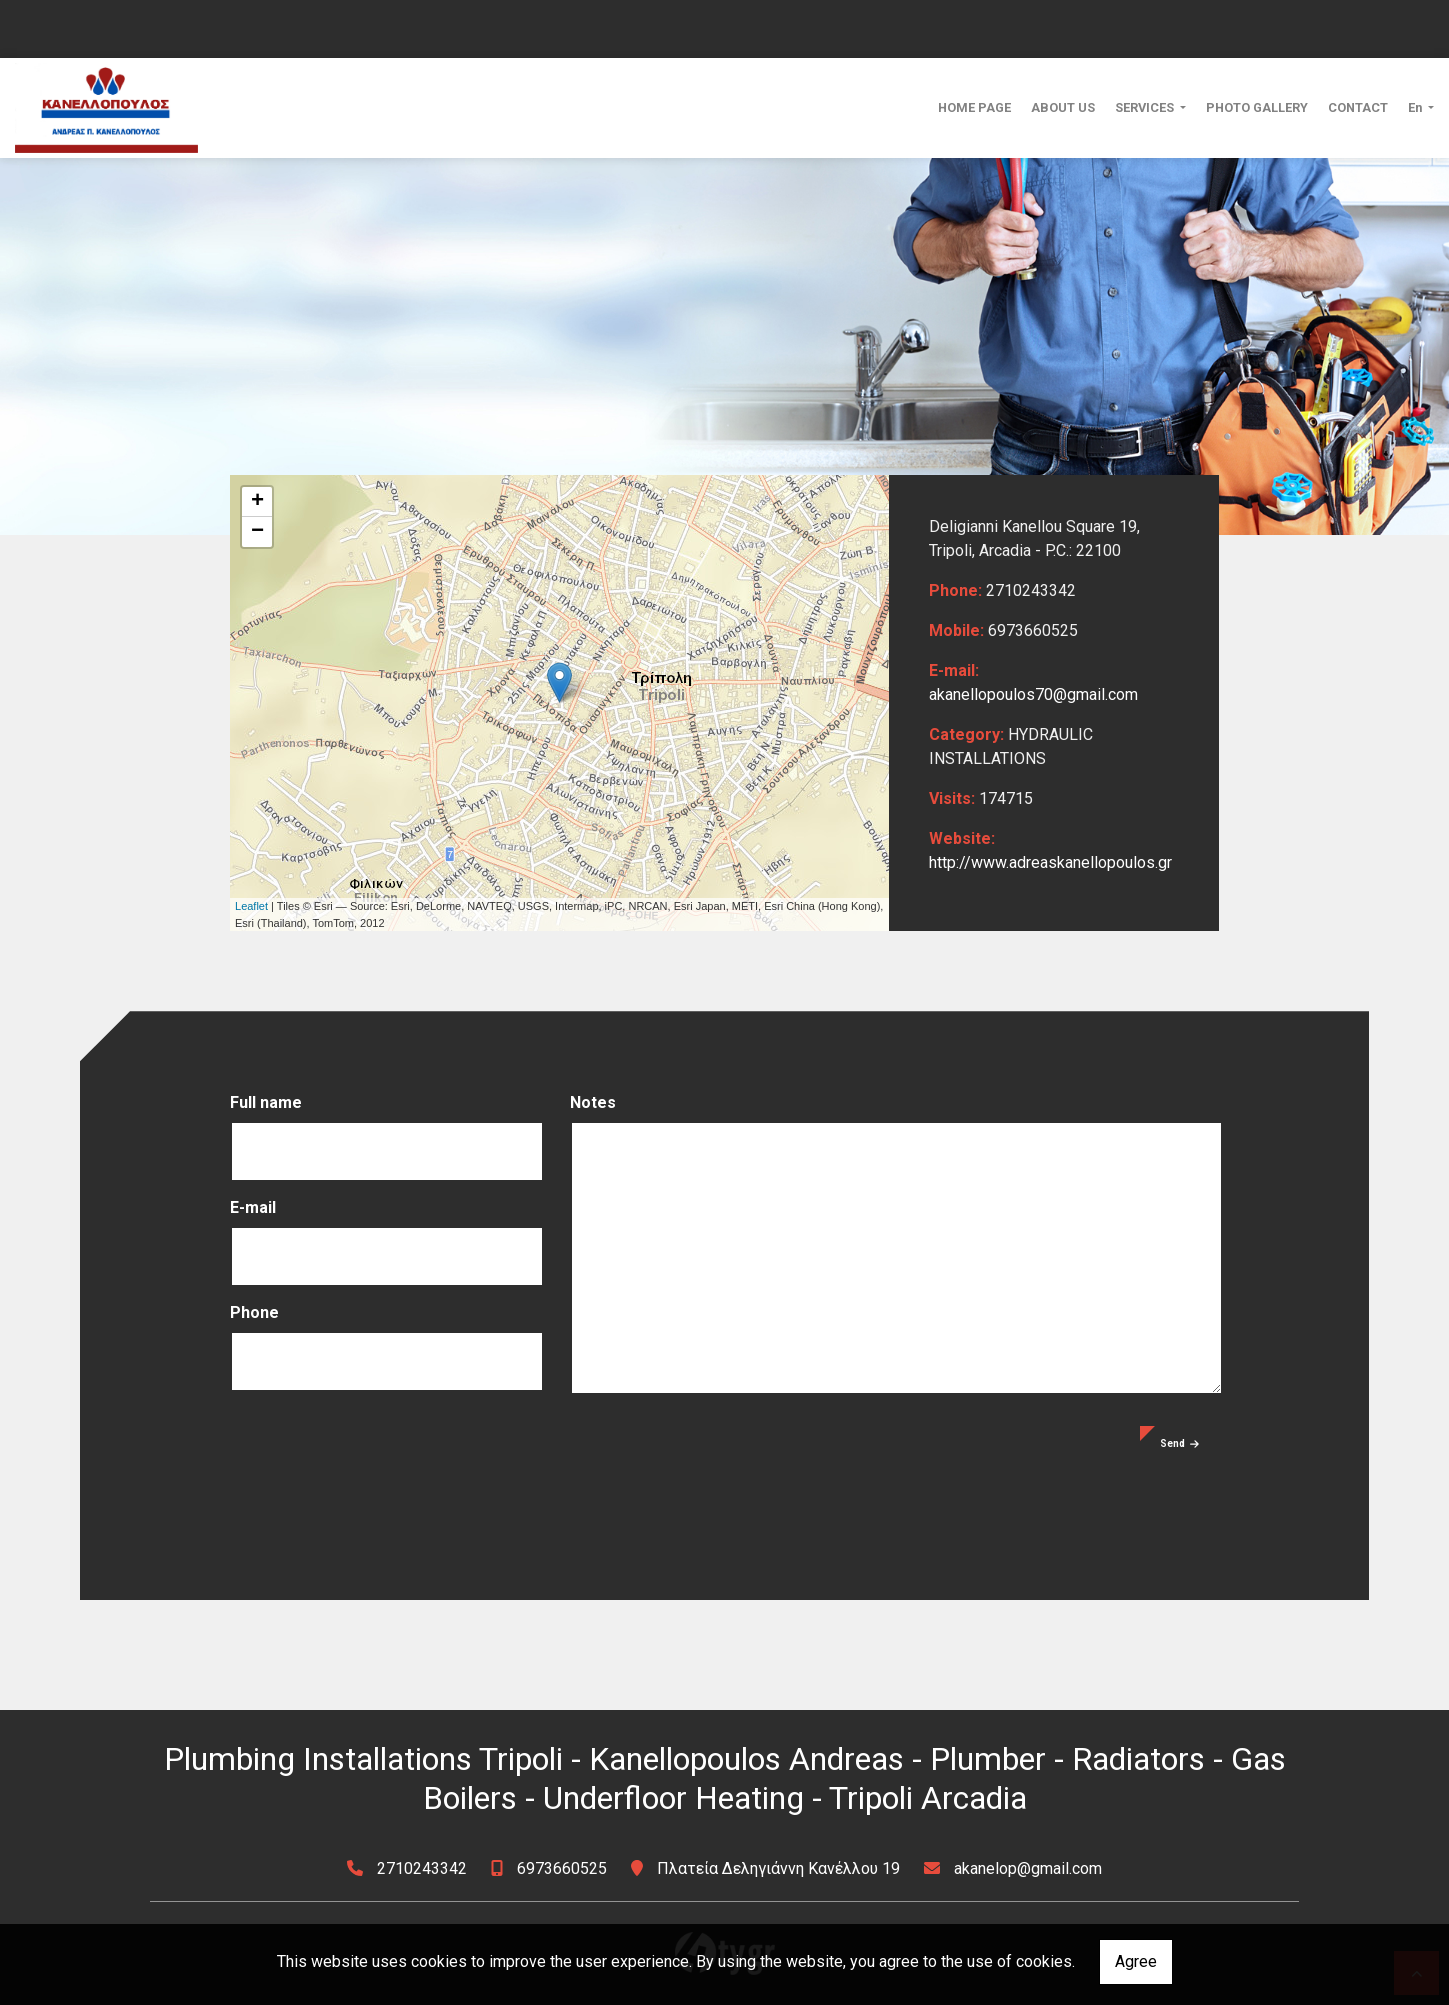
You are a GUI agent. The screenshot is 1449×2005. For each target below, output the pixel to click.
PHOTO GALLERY (1257, 107)
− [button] (257, 532)
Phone (254, 1312)
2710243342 (422, 1868)
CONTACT (1358, 107)
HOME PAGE (974, 107)
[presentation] (382, 1465)
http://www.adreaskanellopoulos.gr (1050, 862)
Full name (266, 1102)
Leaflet (251, 906)
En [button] (1416, 107)
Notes (593, 1102)
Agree (1136, 1961)
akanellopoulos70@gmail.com (1033, 694)
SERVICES (1146, 107)
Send (1179, 1443)
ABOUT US (1063, 107)
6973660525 (562, 1868)
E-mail (253, 1207)
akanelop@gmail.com (1028, 1868)
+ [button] (257, 502)
